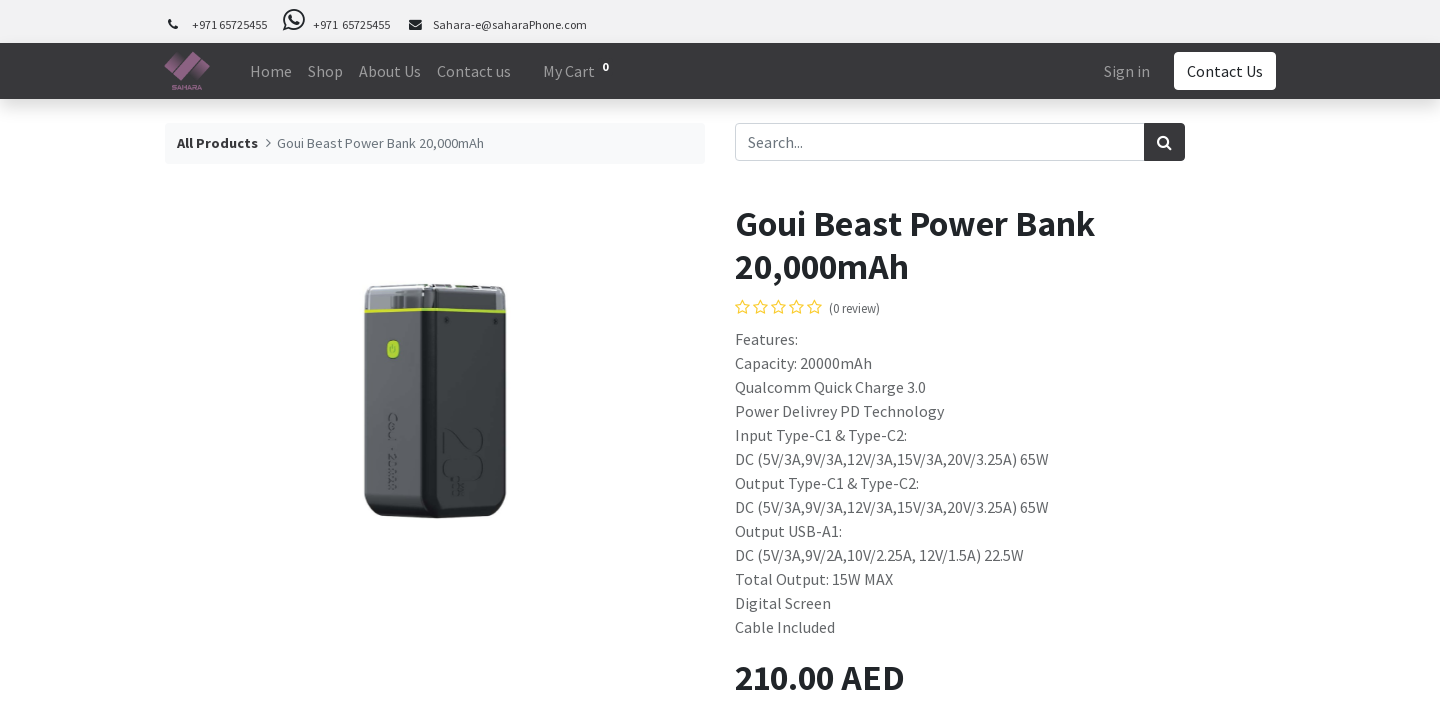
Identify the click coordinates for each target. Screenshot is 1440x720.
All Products (217, 143)
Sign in (1126, 71)
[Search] (1164, 142)
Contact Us (1224, 71)
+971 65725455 (229, 24)
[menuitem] (271, 71)
